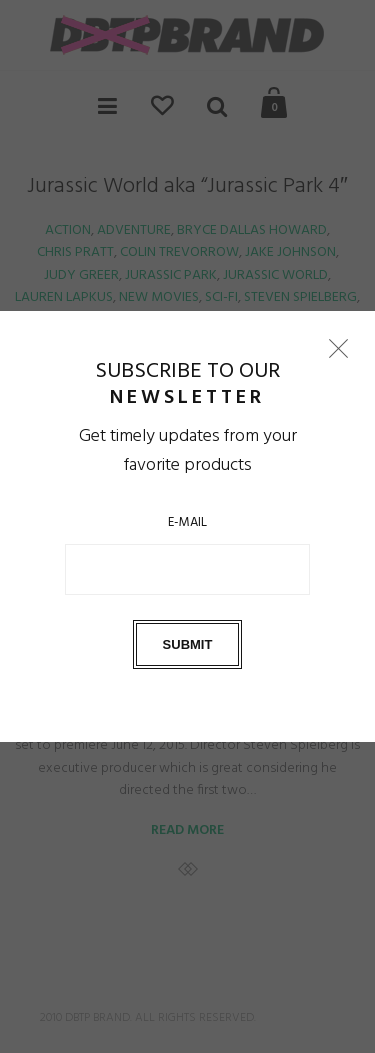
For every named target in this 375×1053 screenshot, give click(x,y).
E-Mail (187, 522)
